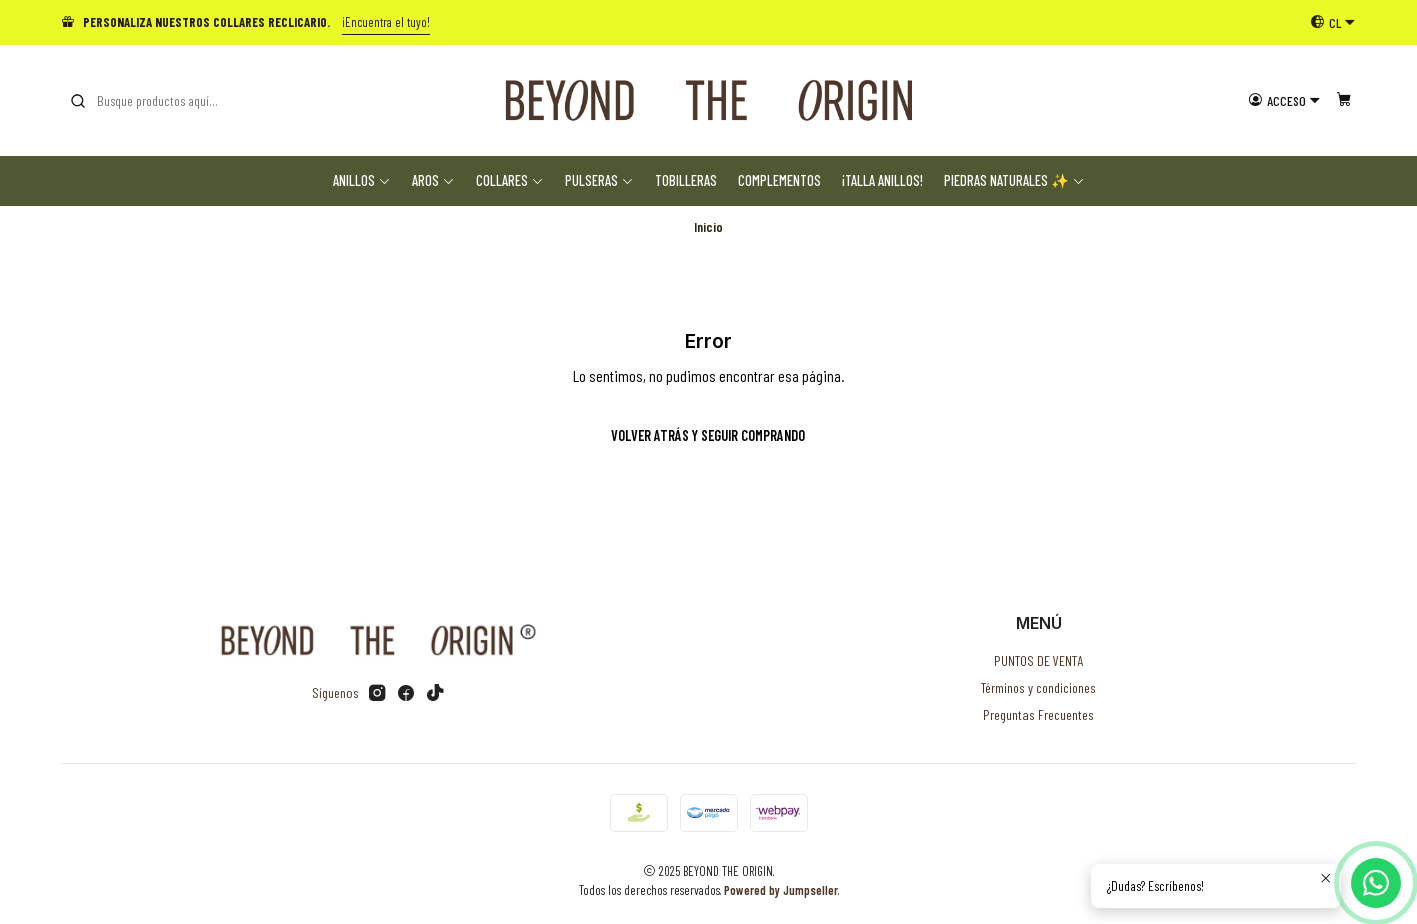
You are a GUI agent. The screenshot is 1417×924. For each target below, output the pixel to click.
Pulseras (599, 180)
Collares (510, 180)
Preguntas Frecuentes (1038, 714)
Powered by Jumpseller (781, 890)
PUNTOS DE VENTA (1038, 660)
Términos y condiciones (1038, 687)
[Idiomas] (1333, 22)
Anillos (362, 180)
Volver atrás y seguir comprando (708, 435)
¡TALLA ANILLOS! (882, 180)
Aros (433, 180)
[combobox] (171, 101)
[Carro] (1344, 100)
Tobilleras (686, 180)
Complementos (779, 180)
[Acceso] (1284, 100)
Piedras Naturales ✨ (1014, 180)
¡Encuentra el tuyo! (386, 22)
